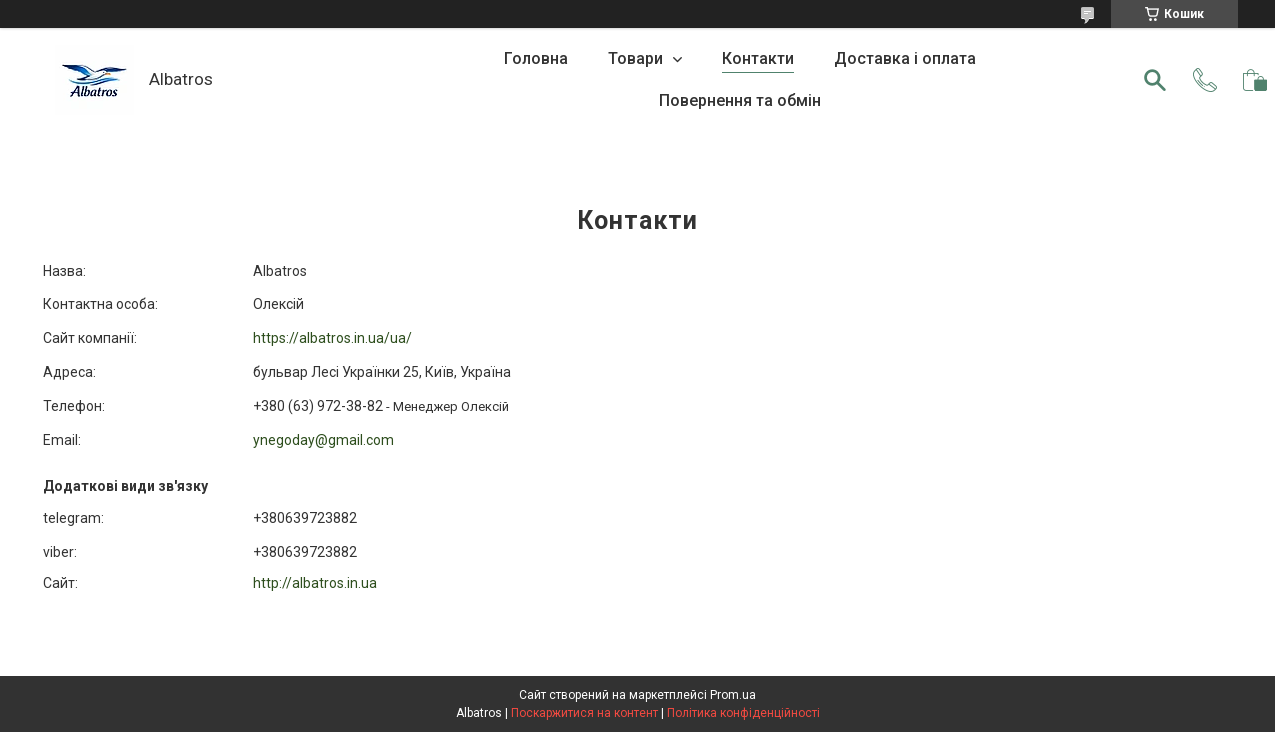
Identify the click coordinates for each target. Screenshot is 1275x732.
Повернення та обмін (740, 100)
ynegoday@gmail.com (323, 440)
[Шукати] (1155, 80)
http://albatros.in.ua (315, 583)
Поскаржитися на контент (584, 713)
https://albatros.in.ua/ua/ (332, 338)
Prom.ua (733, 695)
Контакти (758, 58)
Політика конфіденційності (743, 713)
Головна (536, 58)
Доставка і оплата (905, 58)
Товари (637, 58)
